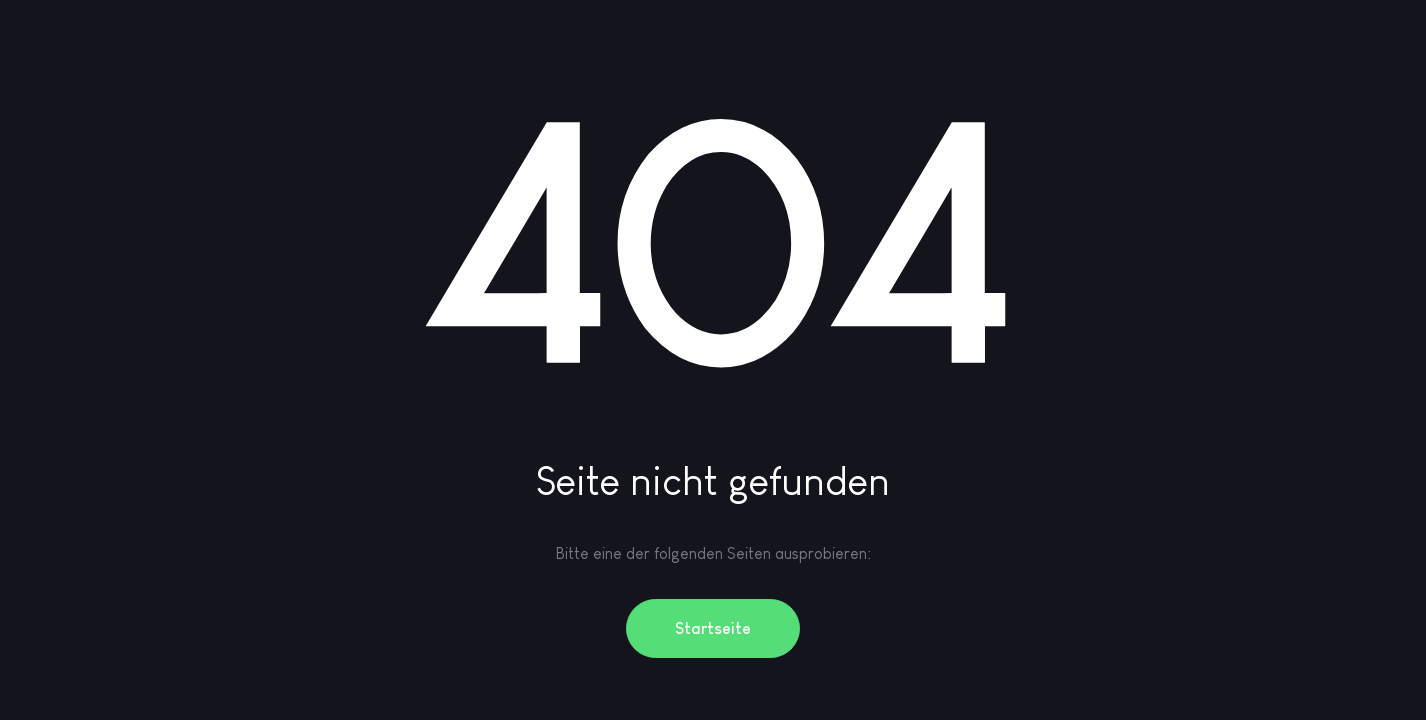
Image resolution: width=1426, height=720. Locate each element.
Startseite (713, 628)
